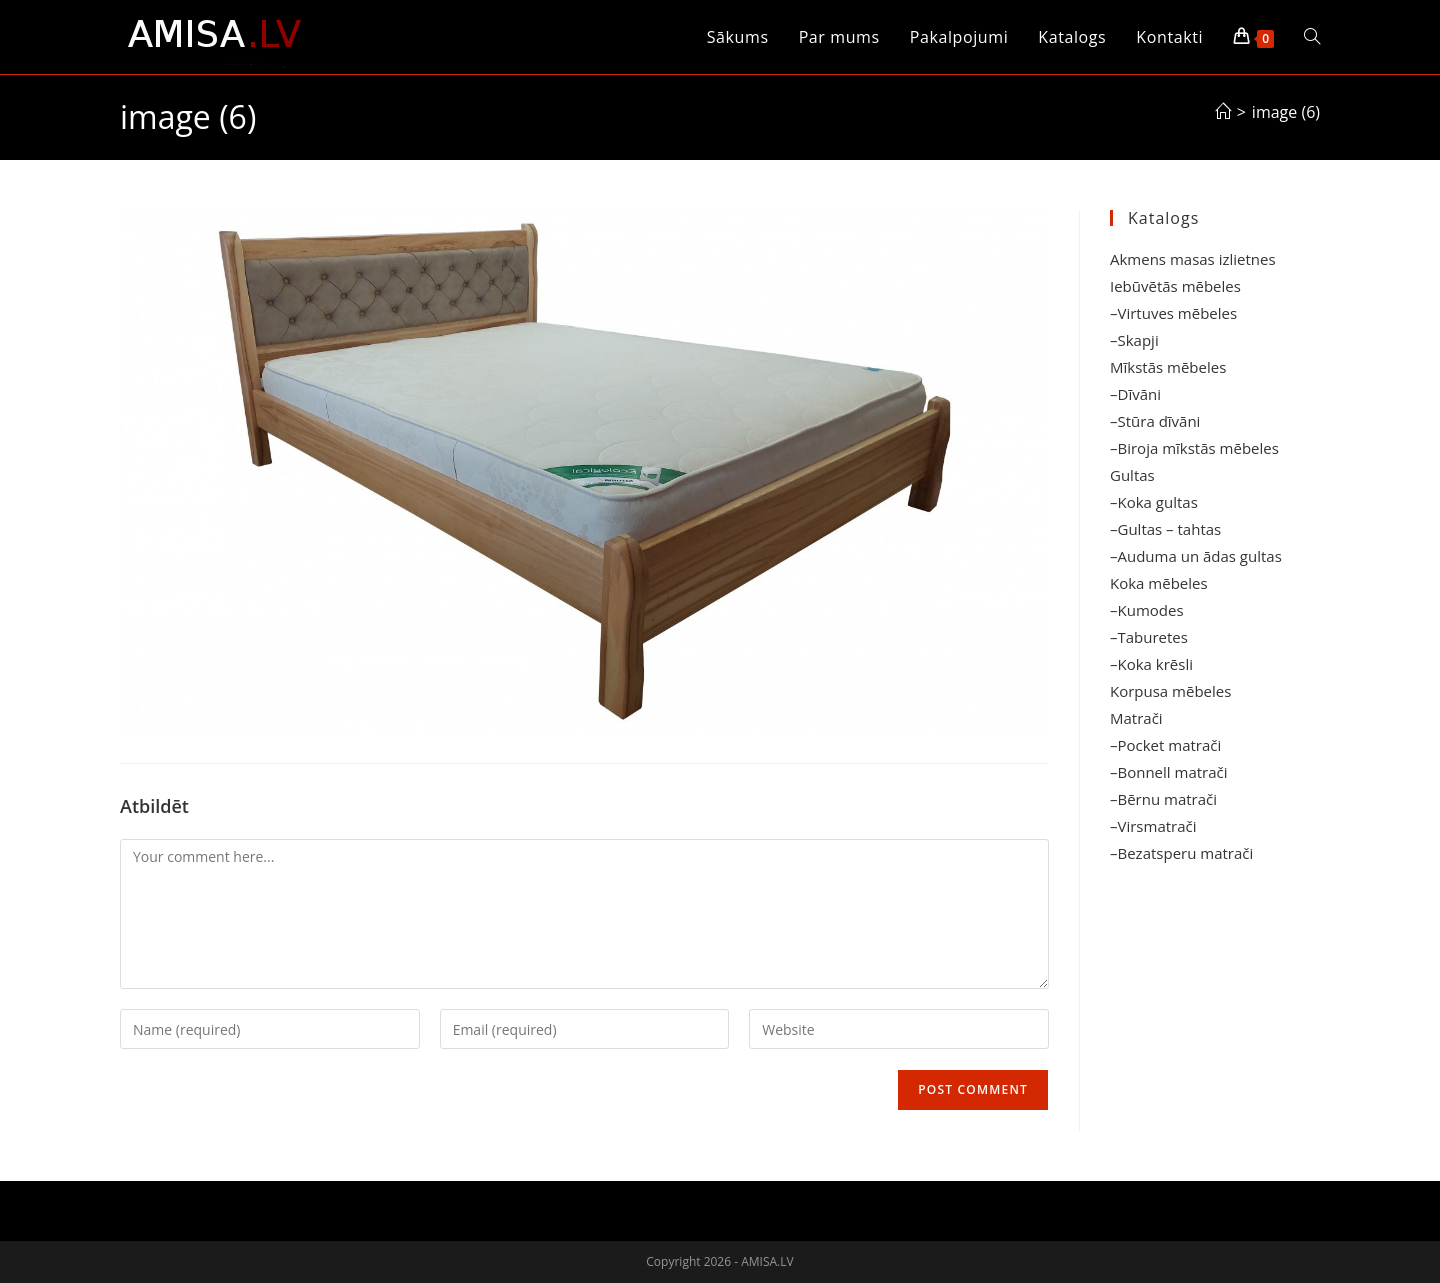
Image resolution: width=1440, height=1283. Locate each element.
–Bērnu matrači (1163, 799)
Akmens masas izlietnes (1193, 259)
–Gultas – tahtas (1165, 529)
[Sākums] (1223, 112)
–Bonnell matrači (1169, 772)
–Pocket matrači (1165, 745)
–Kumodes (1147, 610)
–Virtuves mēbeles (1173, 313)
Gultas (1132, 475)
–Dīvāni (1135, 394)
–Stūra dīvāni (1155, 421)
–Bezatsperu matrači (1181, 853)
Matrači (1136, 718)
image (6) (1286, 112)
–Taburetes (1149, 637)
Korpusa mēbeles (1170, 691)
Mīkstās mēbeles (1168, 367)
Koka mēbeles (1159, 583)
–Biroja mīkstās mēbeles (1194, 448)
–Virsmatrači (1153, 826)
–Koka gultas (1154, 502)
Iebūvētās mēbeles (1175, 286)
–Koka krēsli (1151, 664)
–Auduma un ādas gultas (1196, 556)
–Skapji (1134, 340)
